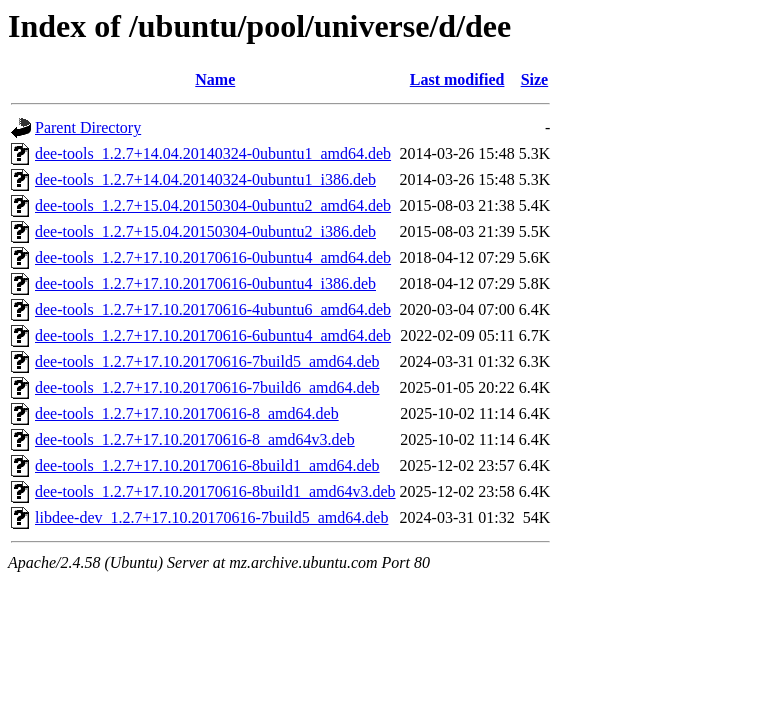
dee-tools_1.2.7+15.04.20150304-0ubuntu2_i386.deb (205, 231)
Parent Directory (88, 127)
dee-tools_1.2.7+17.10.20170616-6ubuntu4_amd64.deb (213, 335)
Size (535, 79)
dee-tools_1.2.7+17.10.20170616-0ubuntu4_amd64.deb (213, 257)
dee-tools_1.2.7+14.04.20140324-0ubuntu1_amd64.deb (213, 153)
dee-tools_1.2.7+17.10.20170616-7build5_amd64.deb (207, 361)
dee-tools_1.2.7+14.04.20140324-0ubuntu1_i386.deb (205, 179)
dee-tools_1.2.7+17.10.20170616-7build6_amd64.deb (207, 387)
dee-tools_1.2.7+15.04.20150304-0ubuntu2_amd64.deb (213, 205)
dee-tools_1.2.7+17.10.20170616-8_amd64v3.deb (195, 439)
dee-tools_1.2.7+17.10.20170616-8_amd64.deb (187, 413)
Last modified (457, 79)
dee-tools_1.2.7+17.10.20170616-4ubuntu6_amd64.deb (213, 309)
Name (215, 79)
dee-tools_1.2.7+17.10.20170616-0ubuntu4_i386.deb (205, 283)
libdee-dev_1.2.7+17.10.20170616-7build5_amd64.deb (211, 517)
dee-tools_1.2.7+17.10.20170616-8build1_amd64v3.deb (215, 491)
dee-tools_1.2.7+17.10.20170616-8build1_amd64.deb (207, 465)
